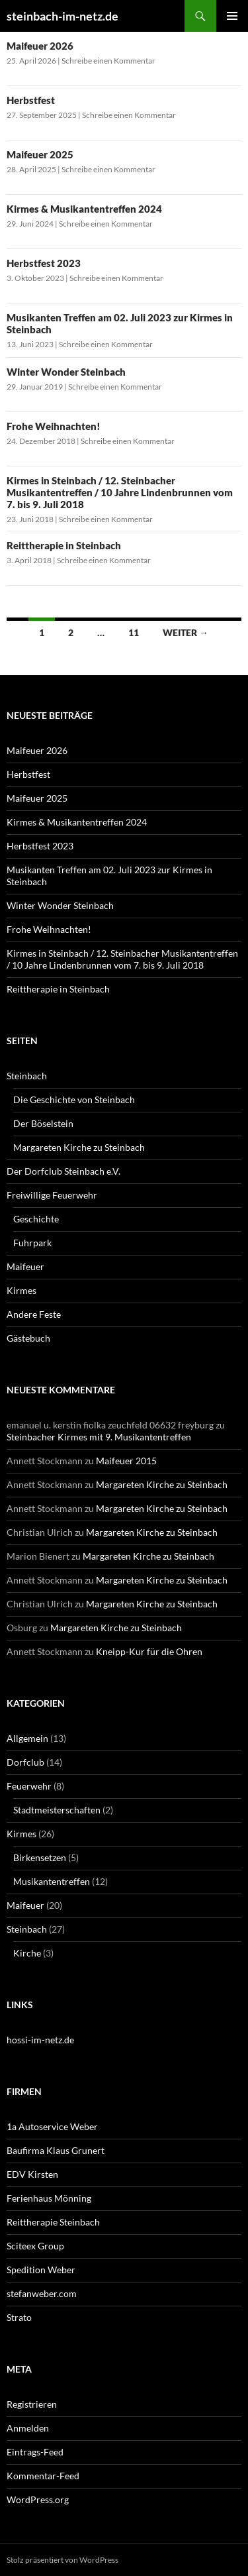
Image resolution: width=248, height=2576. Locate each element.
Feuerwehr (29, 1786)
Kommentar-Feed (43, 2475)
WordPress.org (38, 2499)
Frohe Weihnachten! (54, 426)
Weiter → (185, 632)
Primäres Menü (232, 16)
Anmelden (28, 2428)
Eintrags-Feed (35, 2451)
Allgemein (27, 1738)
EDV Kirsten (32, 2174)
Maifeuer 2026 (40, 46)
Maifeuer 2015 (126, 1460)
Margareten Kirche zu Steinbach (79, 1147)
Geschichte (36, 1218)
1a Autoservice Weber (52, 2126)
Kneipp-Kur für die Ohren (149, 1651)
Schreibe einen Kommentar (108, 61)
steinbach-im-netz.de (62, 16)
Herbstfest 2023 (44, 263)
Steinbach (27, 1075)
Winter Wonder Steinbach (66, 372)
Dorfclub (25, 1762)
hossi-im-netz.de (40, 2039)
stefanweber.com (42, 2293)
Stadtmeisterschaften (57, 1809)
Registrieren (32, 2404)
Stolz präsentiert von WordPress (62, 2560)
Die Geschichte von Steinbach (74, 1099)
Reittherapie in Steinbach (64, 545)
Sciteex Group (35, 2245)
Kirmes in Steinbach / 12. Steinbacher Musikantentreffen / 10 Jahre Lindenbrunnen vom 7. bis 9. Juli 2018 (120, 492)
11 (133, 632)
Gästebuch (28, 1338)
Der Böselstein (43, 1123)
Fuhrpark (32, 1242)
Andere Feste (34, 1314)
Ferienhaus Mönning (49, 2198)
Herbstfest (31, 100)
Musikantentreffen (51, 1881)
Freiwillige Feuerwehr (52, 1195)
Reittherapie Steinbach (53, 2221)
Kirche (27, 1953)
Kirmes (21, 1290)
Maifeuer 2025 (40, 154)
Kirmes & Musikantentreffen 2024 (84, 209)
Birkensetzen (39, 1857)
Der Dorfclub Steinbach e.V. (63, 1171)
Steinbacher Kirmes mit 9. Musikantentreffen (99, 1436)
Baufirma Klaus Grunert (55, 2150)
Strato (19, 2317)
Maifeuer (25, 1266)
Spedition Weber (41, 2269)
